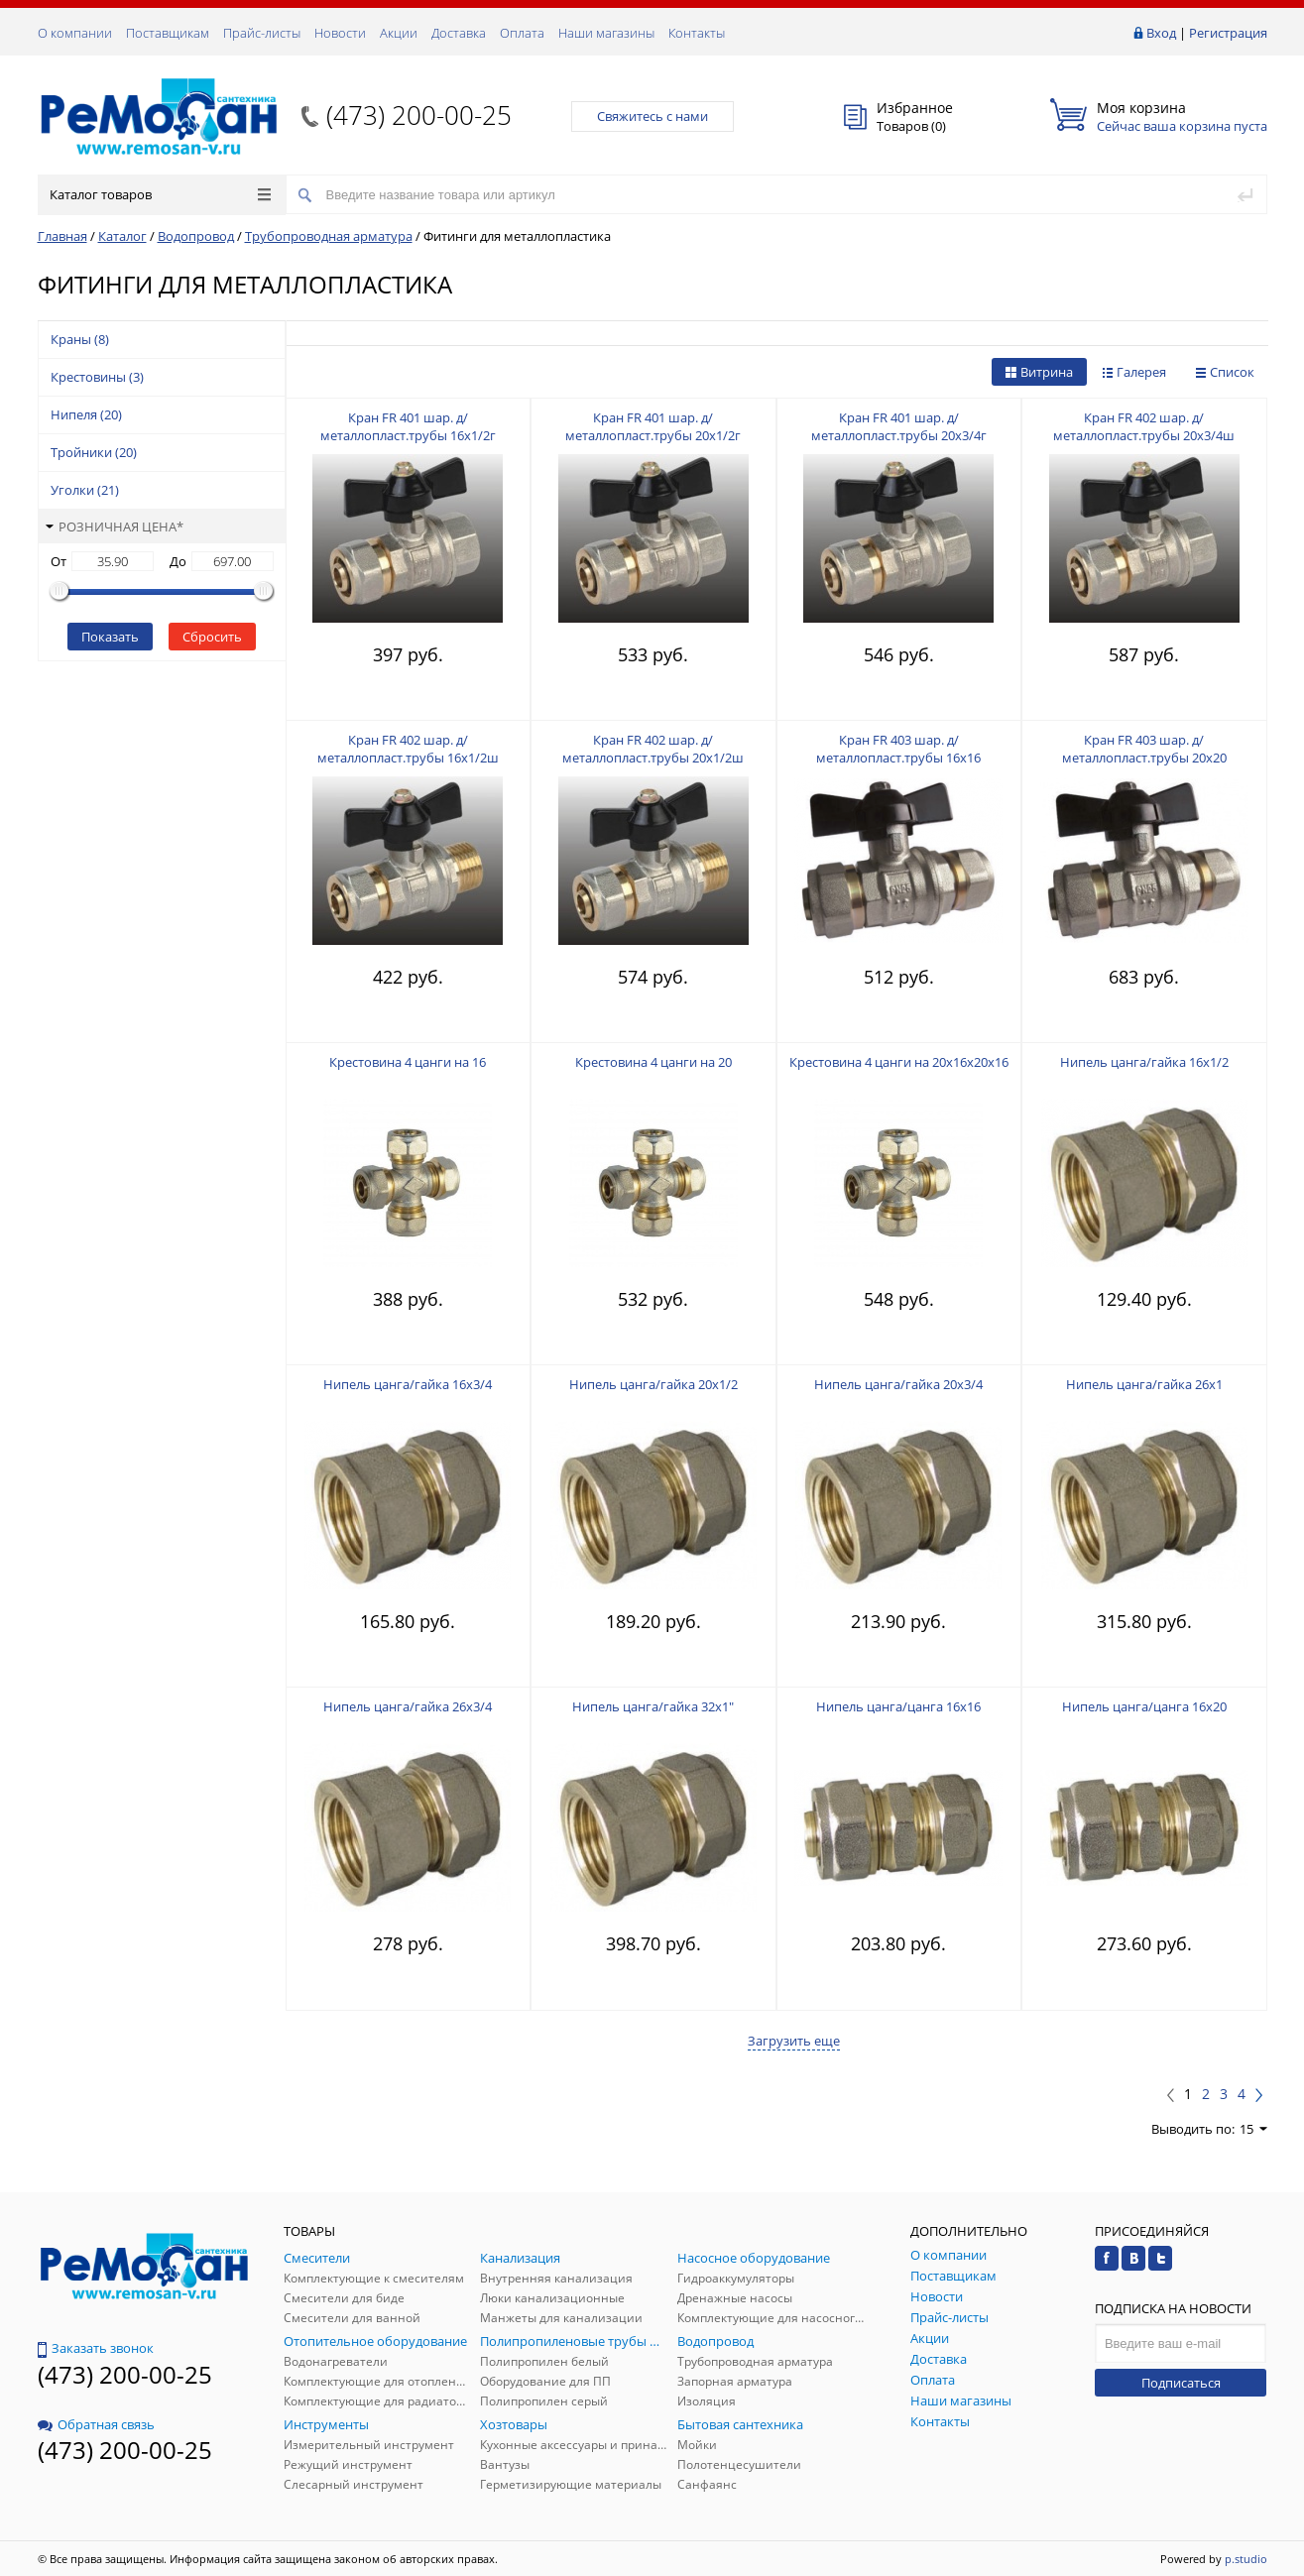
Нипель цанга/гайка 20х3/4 (898, 1384)
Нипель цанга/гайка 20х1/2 (653, 1384)
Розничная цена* (114, 526)
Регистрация (1228, 33)
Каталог (122, 236)
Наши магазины (606, 33)
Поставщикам (167, 33)
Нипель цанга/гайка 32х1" (653, 1706)
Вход (1161, 33)
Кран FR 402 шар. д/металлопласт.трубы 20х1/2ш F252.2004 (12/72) (653, 757)
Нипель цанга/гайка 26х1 (1144, 1384)
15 (1253, 2129)
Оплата (522, 33)
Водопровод (196, 236)
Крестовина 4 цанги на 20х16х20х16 (898, 1062)
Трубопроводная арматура (329, 236)
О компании (75, 33)
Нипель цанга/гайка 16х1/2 (1144, 1062)
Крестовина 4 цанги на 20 (653, 1062)
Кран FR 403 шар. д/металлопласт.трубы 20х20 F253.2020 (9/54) (1144, 757)
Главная (62, 236)
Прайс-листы (261, 33)
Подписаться (1181, 2383)
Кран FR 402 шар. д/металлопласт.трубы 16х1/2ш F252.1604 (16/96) (408, 757)
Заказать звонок (96, 2348)
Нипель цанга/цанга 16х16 (898, 1706)
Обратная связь (96, 2424)
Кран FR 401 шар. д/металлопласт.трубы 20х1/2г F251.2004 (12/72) (653, 435)
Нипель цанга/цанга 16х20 (1144, 1706)
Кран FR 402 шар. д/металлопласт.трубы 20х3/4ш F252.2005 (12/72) (1144, 435)
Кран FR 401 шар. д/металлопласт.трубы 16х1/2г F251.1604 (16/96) (408, 435)
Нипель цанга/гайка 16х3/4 (407, 1384)
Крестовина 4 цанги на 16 (407, 1062)
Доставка (458, 33)
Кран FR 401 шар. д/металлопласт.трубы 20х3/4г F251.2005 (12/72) (899, 435)
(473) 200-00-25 (419, 115)
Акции (398, 33)
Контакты (696, 33)
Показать (110, 636)
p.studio (1246, 2558)
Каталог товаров (160, 194)
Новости (340, 33)
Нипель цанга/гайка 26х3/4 (407, 1706)
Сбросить (212, 636)
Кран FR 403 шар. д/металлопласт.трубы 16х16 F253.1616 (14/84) (898, 757)
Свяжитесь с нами (652, 116)
